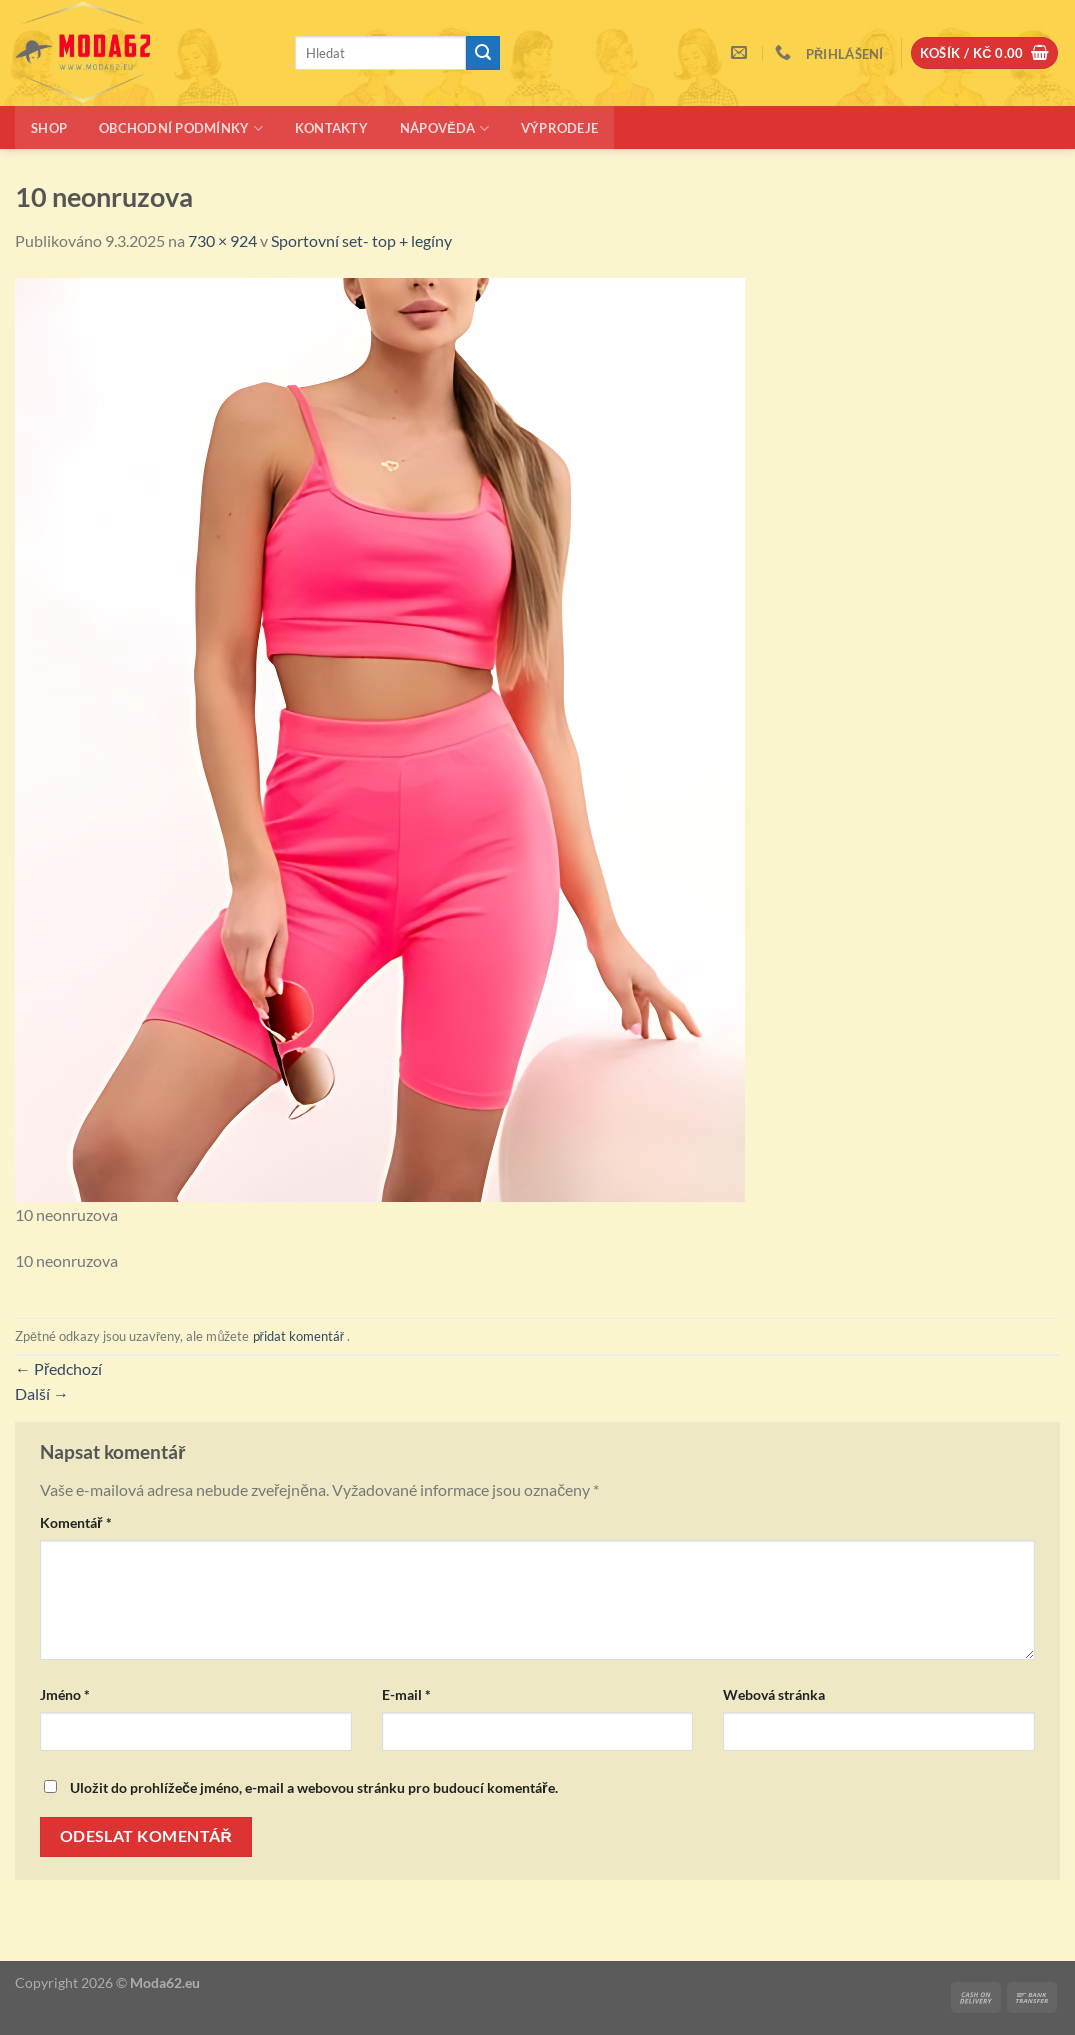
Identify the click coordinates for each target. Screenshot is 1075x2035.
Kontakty (331, 128)
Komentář (76, 1522)
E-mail (406, 1694)
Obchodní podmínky (181, 128)
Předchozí (58, 1368)
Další (42, 1393)
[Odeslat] (483, 53)
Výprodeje (559, 128)
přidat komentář (299, 1336)
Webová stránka (774, 1694)
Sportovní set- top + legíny (361, 240)
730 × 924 (222, 240)
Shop (49, 128)
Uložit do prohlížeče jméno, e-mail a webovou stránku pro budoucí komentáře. (314, 1787)
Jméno (65, 1694)
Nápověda (444, 128)
